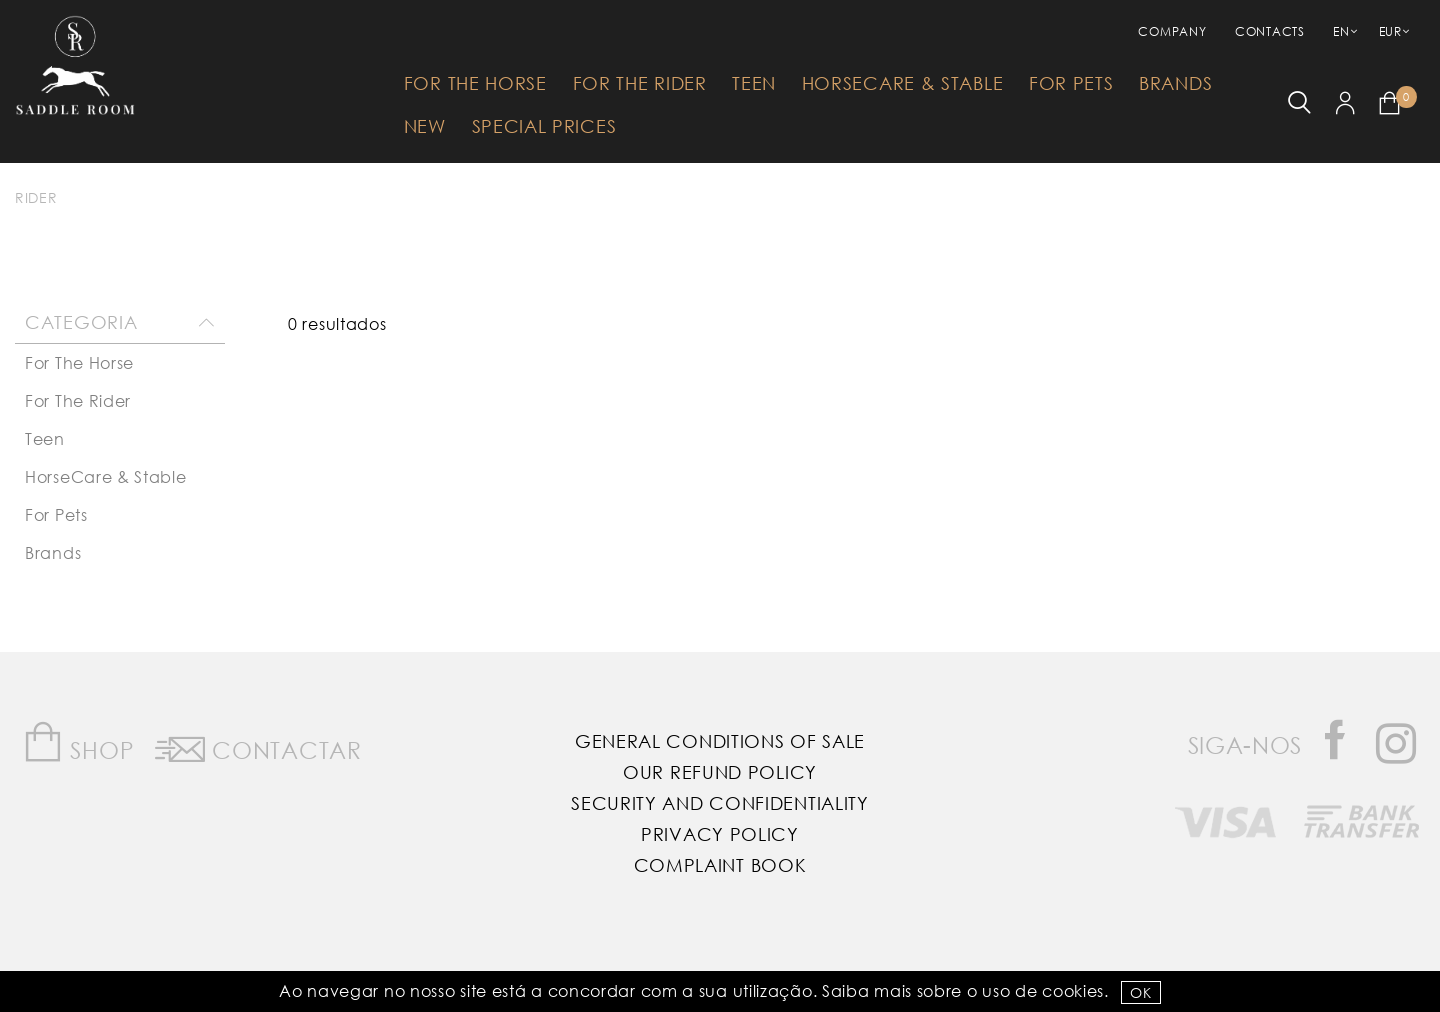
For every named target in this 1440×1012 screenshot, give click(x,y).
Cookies (1073, 990)
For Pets (1071, 83)
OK (1140, 992)
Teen (754, 83)
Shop (78, 742)
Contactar (258, 746)
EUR (1390, 31)
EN (1341, 31)
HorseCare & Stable (903, 83)
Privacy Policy (720, 834)
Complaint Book (720, 865)
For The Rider (640, 83)
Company (1172, 31)
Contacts (1270, 31)
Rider (36, 197)
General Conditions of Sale (720, 741)
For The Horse (475, 83)
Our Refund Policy (720, 772)
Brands (1175, 83)
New (425, 126)
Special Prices (544, 126)
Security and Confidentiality (720, 803)
